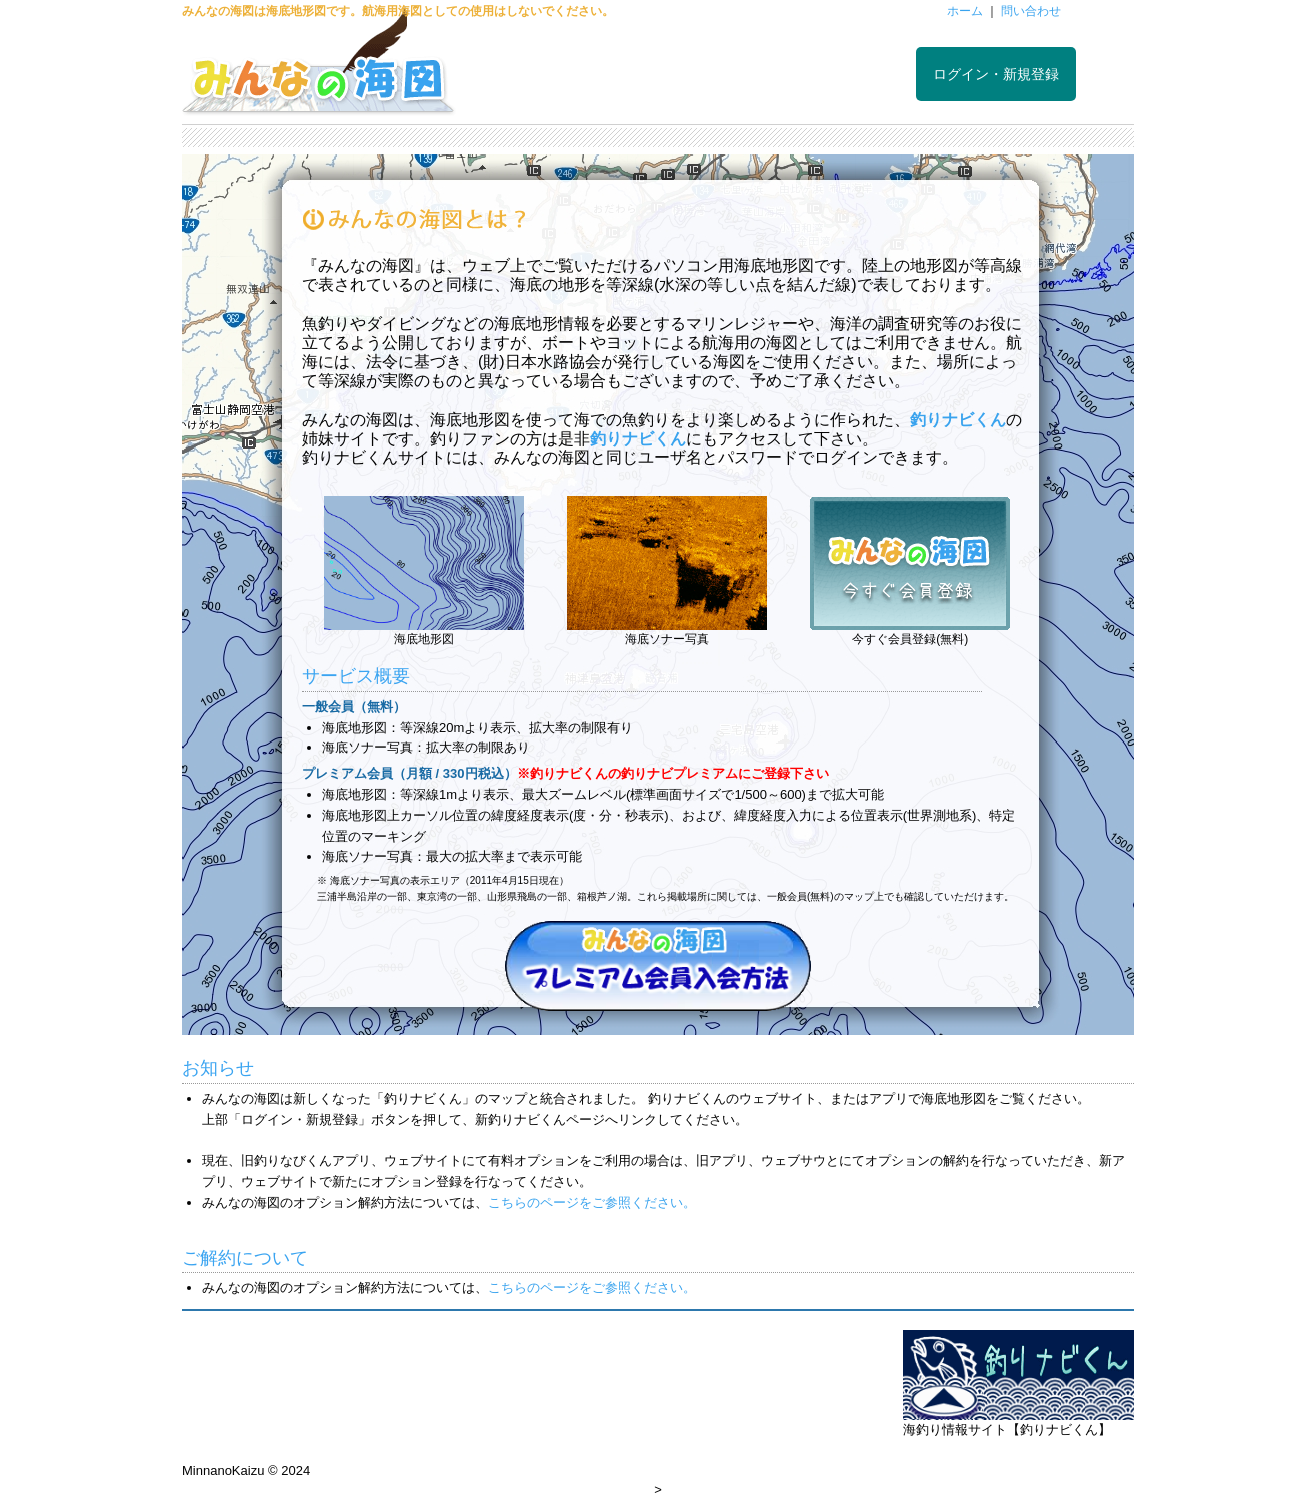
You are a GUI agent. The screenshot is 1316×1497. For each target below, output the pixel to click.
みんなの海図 (319, 69)
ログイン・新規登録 (996, 74)
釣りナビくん (958, 419)
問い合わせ (1031, 11)
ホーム (965, 11)
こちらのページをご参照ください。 (592, 1202)
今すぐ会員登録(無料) (910, 639)
